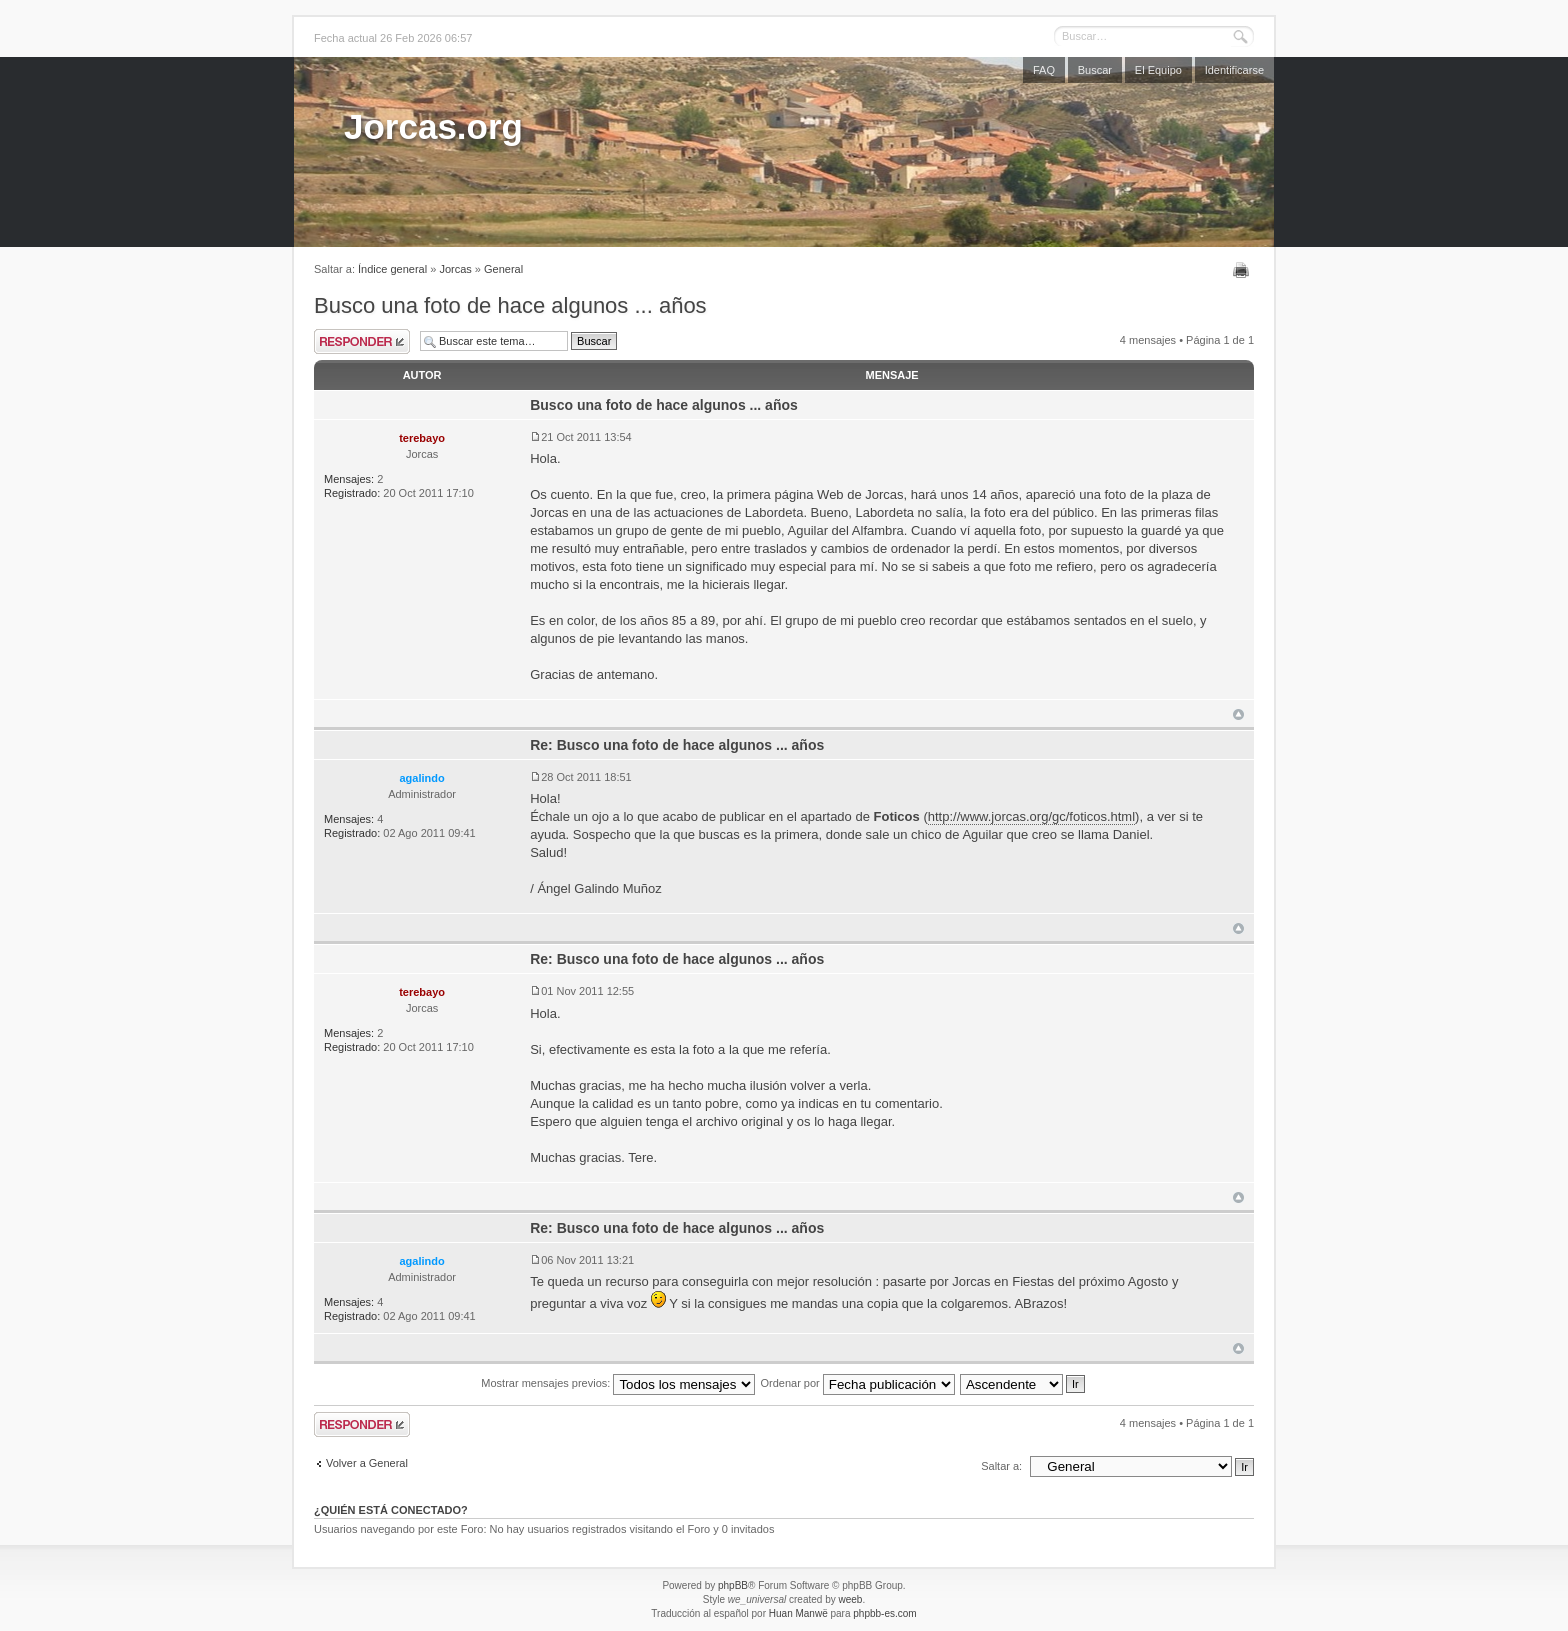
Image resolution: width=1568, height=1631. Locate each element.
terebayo (422, 438)
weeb (850, 1599)
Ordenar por (857, 1383)
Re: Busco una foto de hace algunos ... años (677, 745)
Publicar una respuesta (362, 341)
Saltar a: (1001, 1466)
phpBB (733, 1585)
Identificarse (1234, 70)
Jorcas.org (433, 126)
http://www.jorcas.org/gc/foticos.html (1031, 816)
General (503, 269)
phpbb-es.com (884, 1613)
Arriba (1238, 714)
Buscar (1095, 70)
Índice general (392, 269)
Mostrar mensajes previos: (618, 1383)
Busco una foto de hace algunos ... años (510, 305)
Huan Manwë (798, 1613)
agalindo (421, 778)
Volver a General (367, 1463)
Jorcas (455, 269)
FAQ (1044, 70)
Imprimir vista (1243, 270)
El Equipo (1158, 70)
